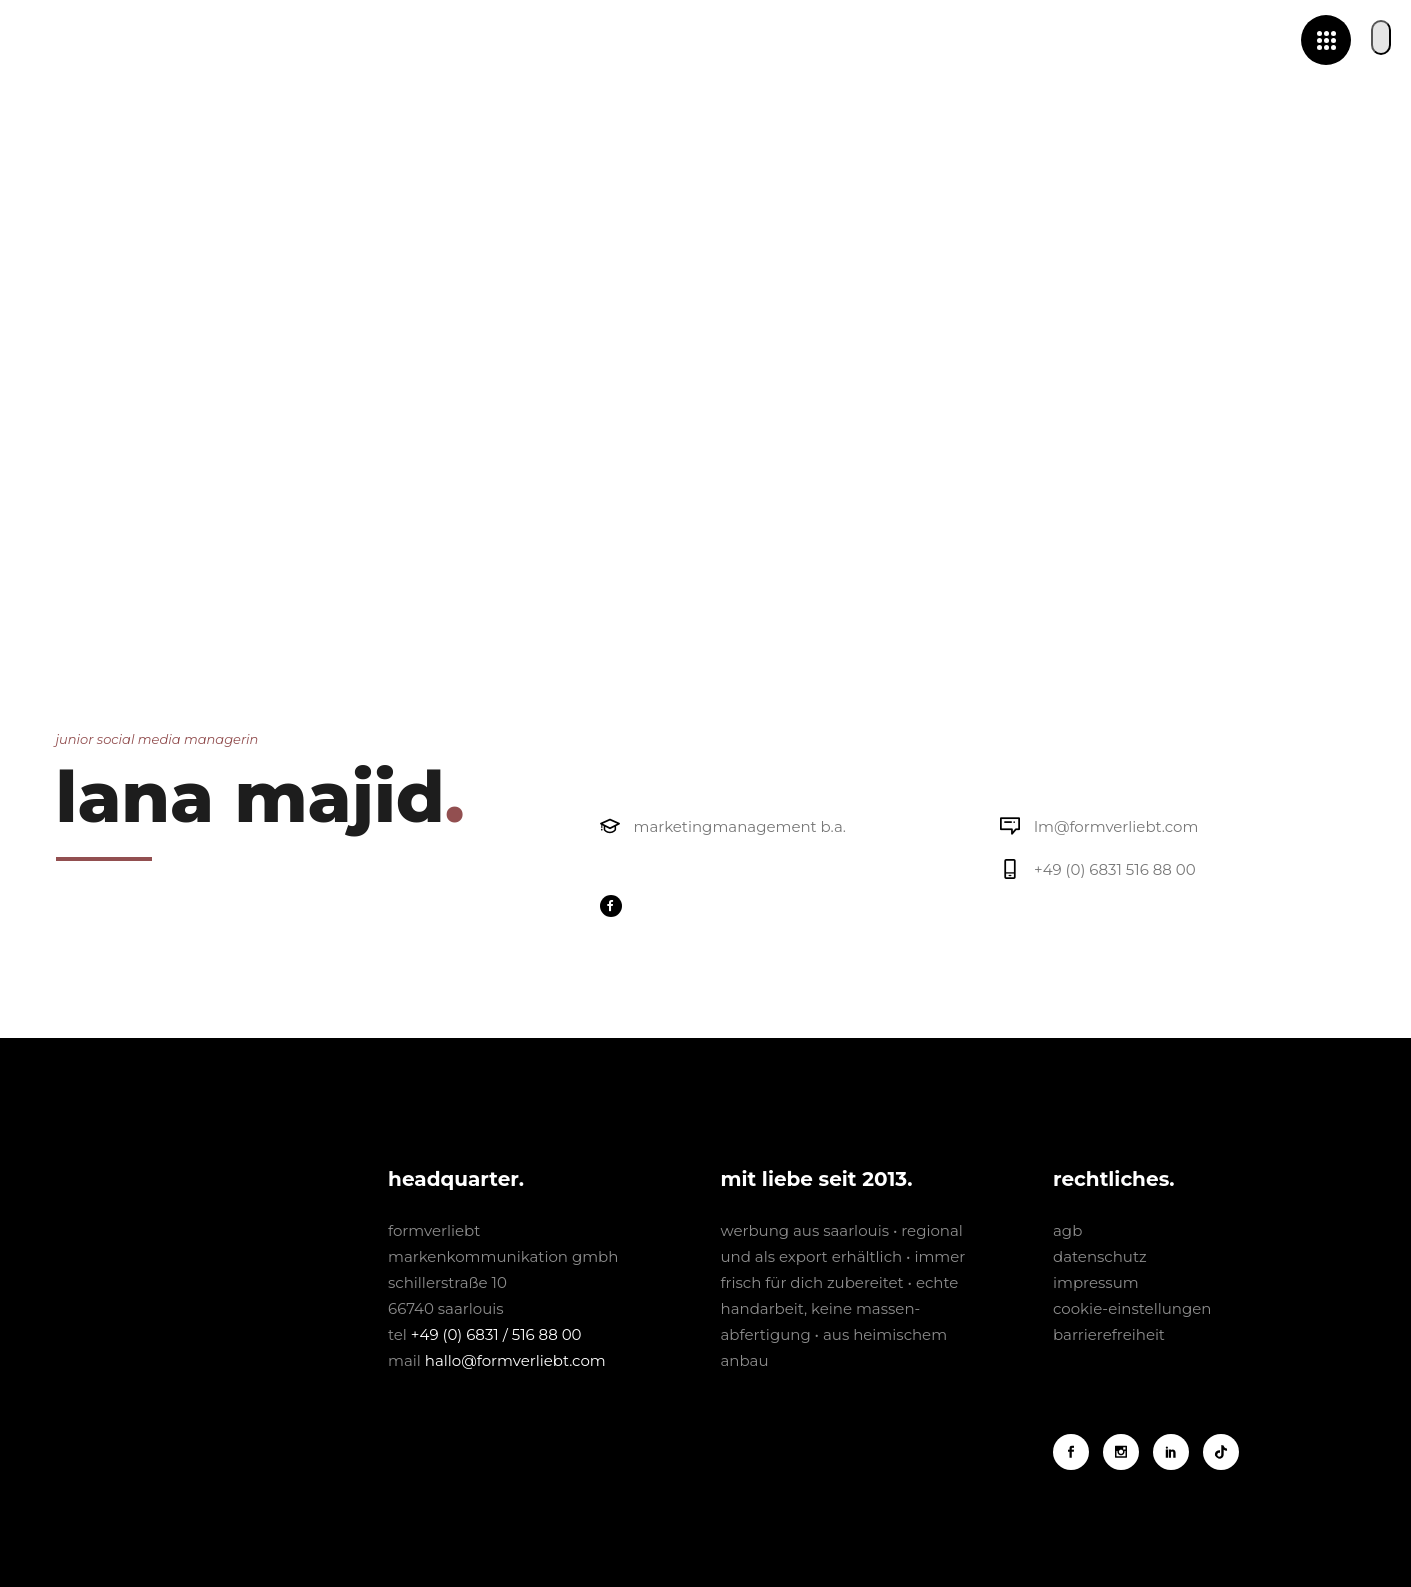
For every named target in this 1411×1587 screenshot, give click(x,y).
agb (1067, 1230)
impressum (1096, 1282)
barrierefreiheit (1109, 1334)
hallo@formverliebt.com (515, 1360)
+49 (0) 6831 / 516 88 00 (496, 1334)
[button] (1381, 37)
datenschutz (1100, 1256)
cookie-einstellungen (1132, 1308)
